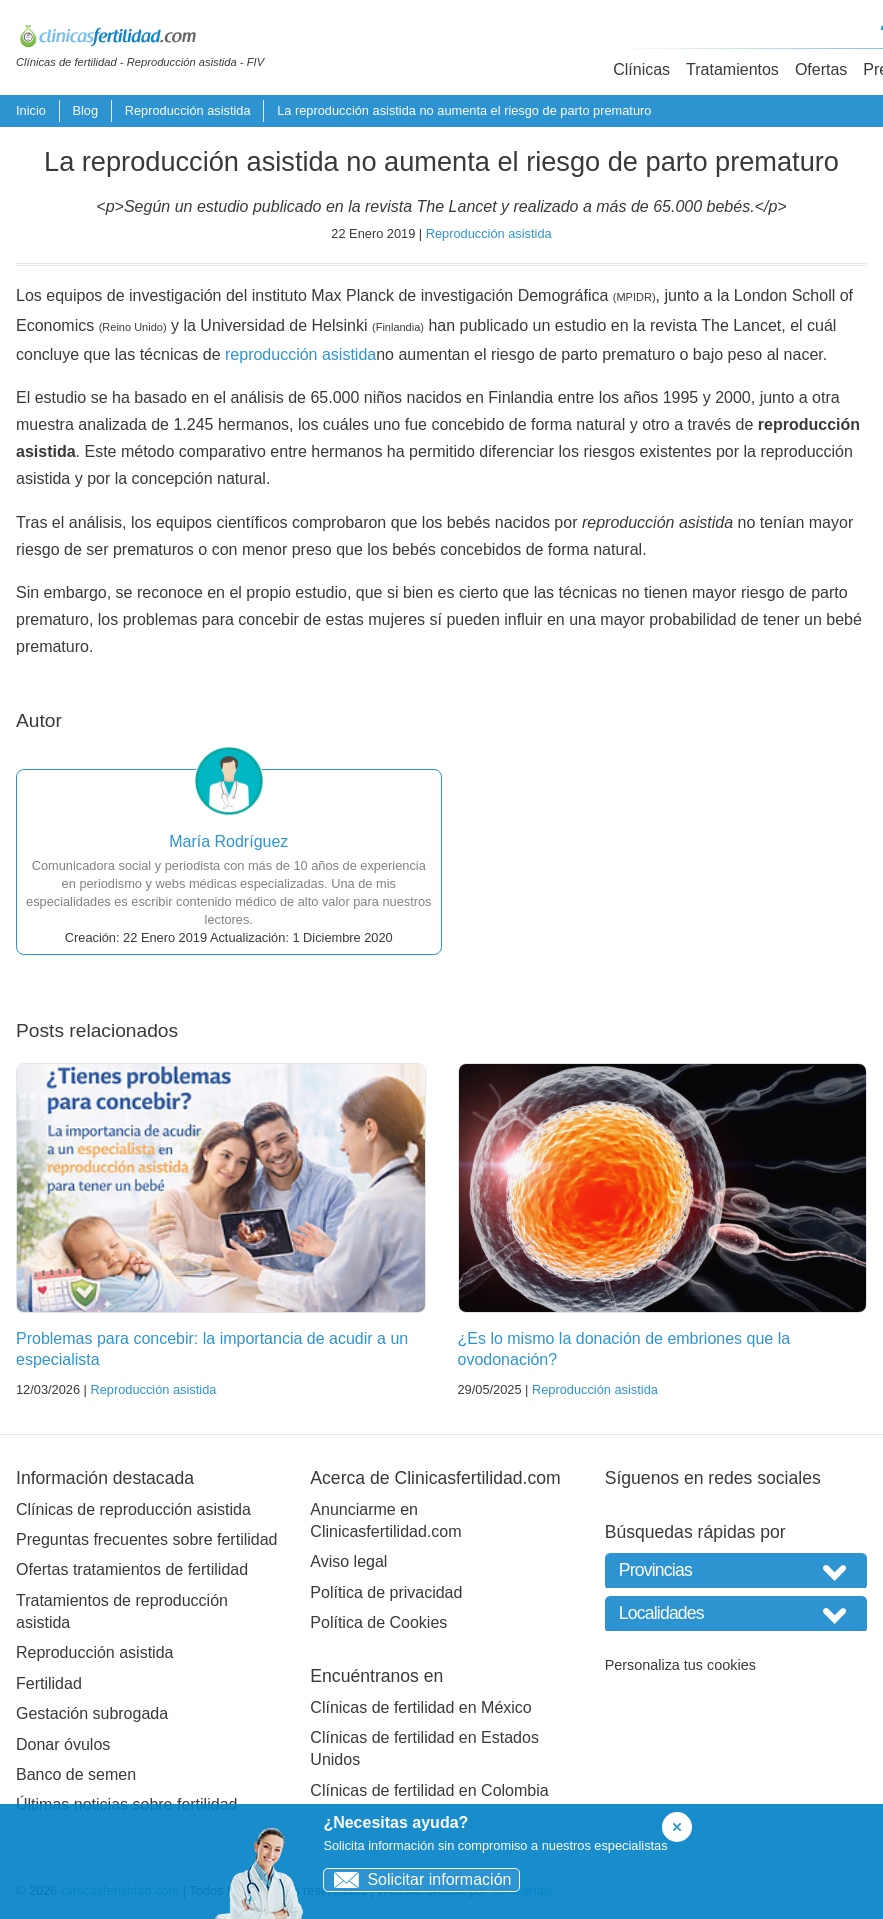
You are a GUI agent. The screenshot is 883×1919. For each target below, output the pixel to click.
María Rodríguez (228, 841)
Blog (85, 110)
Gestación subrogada (92, 1713)
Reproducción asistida (188, 110)
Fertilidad (49, 1683)
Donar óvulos (63, 1744)
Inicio (31, 110)
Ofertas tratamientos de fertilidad (132, 1569)
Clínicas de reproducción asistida (133, 1509)
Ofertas (821, 69)
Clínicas (641, 69)
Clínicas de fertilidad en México (420, 1707)
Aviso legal (348, 1561)
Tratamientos (732, 69)
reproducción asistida (300, 354)
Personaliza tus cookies (680, 1665)
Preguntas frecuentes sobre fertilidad (146, 1539)
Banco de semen (76, 1774)
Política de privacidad (386, 1592)
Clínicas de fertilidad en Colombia (429, 1790)
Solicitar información (417, 1879)
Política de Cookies (378, 1622)
